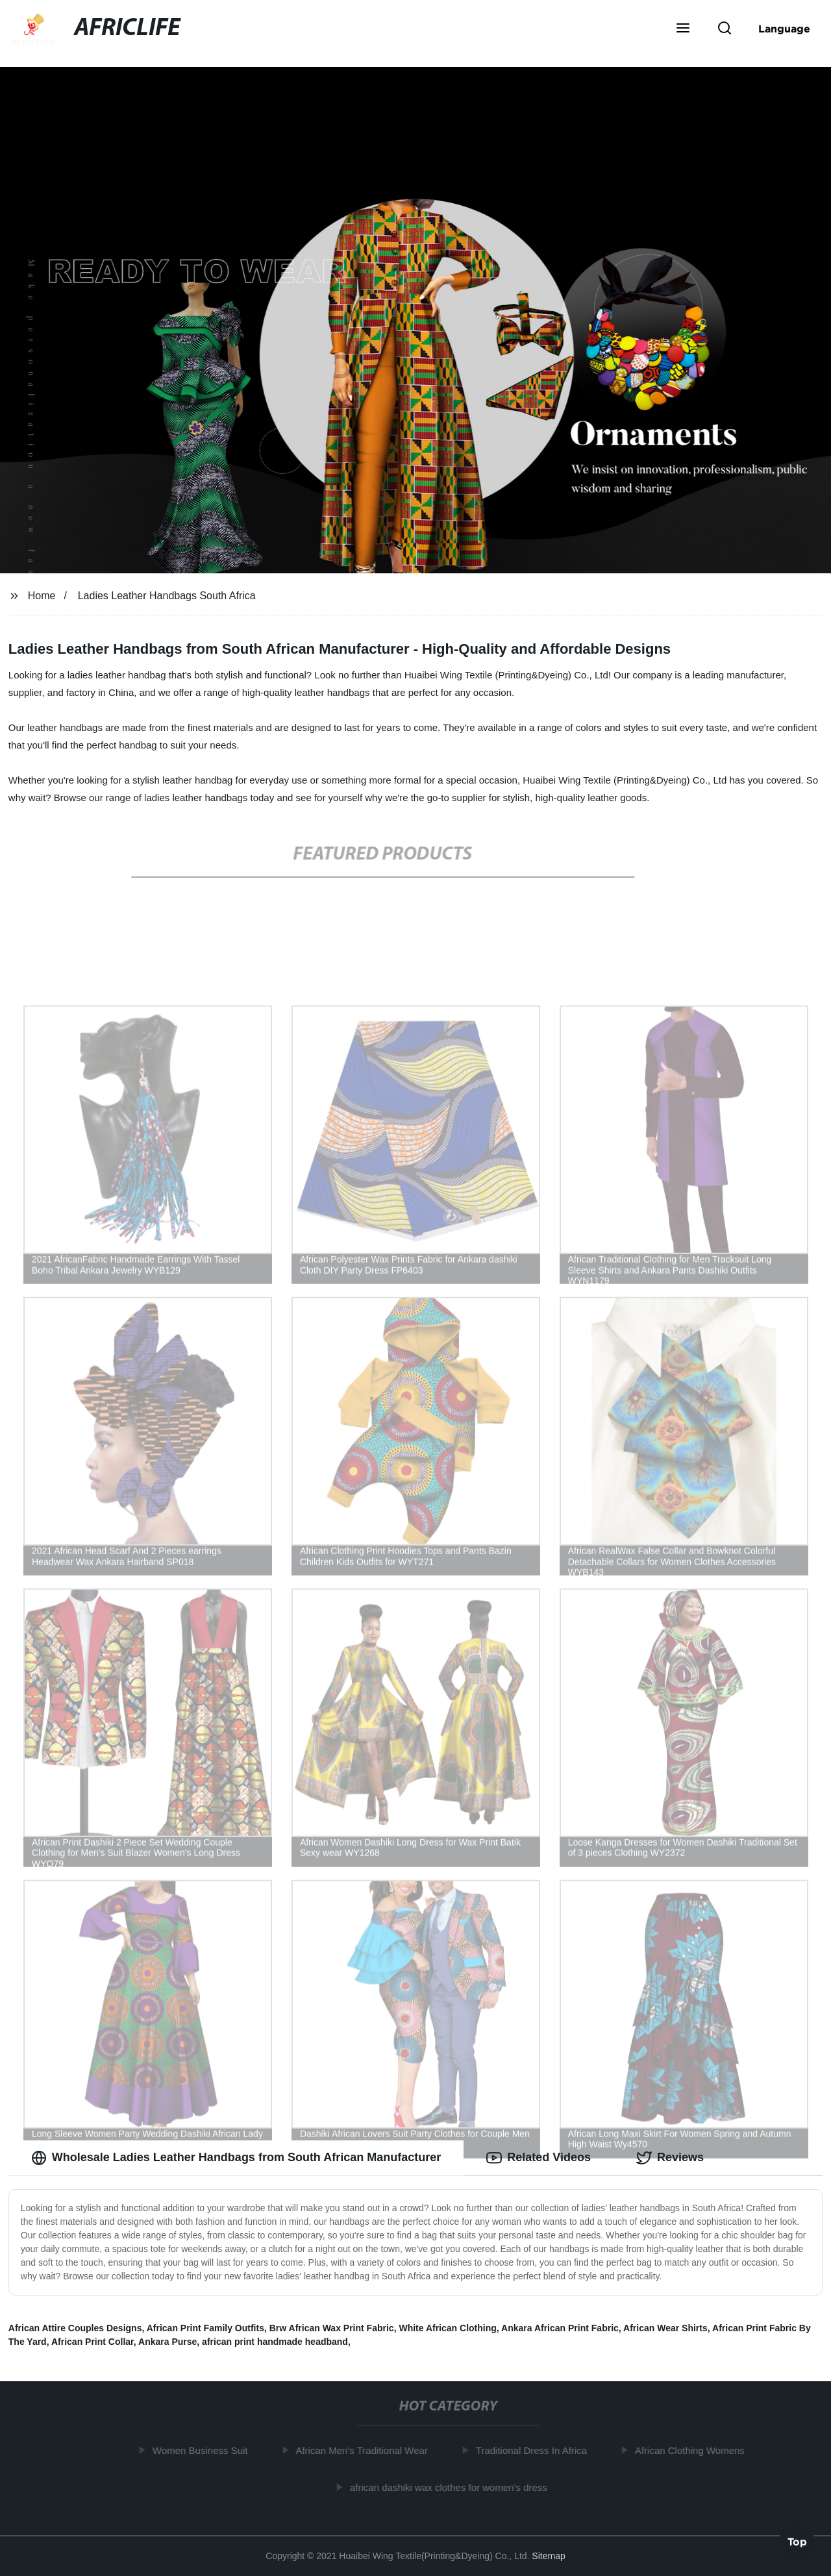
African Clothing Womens (693, 2450)
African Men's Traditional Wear (365, 2450)
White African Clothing (447, 2328)
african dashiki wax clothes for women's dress (452, 2487)
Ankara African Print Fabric (560, 2328)
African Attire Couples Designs (75, 2328)
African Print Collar (92, 2341)
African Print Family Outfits (205, 2328)
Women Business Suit (203, 2450)
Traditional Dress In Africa (534, 2450)
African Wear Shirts (665, 2328)
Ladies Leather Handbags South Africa (167, 595)
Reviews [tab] (670, 2158)
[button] (683, 29)
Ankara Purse (167, 2341)
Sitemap (548, 2556)
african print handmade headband (275, 2341)
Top (797, 2541)
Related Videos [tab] (538, 2158)
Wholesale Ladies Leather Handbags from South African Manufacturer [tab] (236, 2158)
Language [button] (784, 28)
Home (42, 595)
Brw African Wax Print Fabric (331, 2328)
